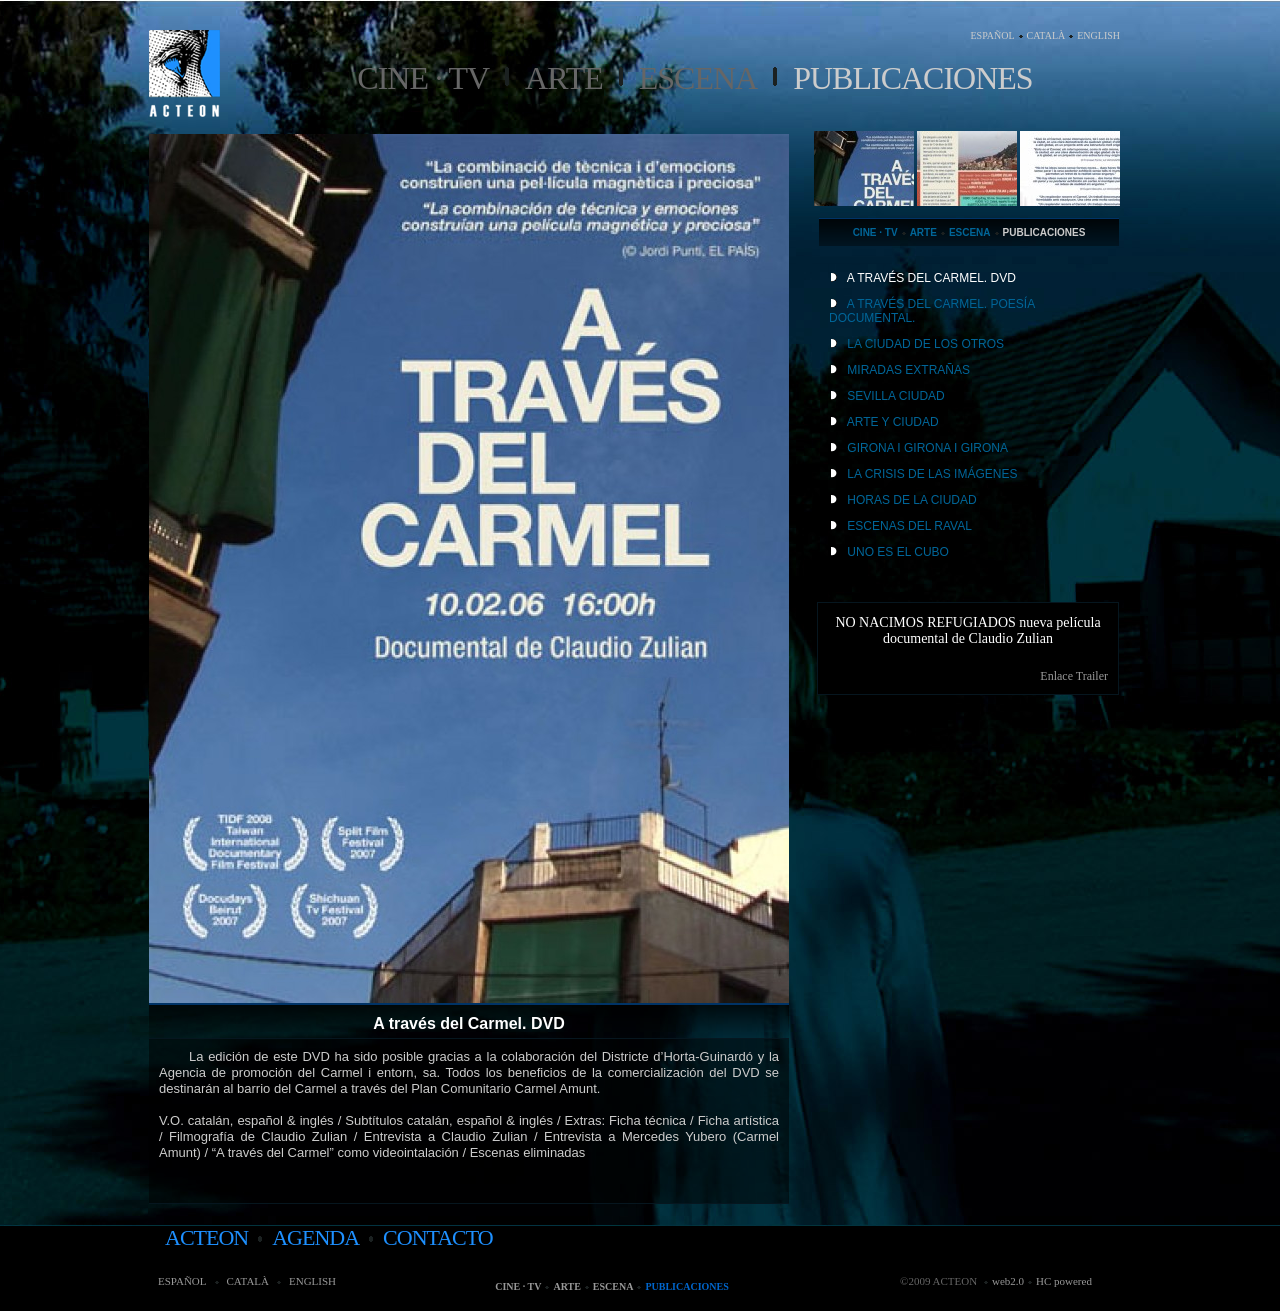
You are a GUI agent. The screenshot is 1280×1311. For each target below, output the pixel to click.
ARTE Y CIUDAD (893, 422)
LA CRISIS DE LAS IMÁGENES (932, 474)
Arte (564, 78)
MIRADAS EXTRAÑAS (908, 370)
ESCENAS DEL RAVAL (909, 526)
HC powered (1064, 1281)
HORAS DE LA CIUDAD (911, 500)
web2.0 (1008, 1281)
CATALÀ (1046, 35)
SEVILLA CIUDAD (895, 396)
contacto (438, 1237)
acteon (206, 1237)
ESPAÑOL (992, 35)
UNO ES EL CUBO (898, 552)
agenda (315, 1237)
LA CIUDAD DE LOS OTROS (925, 344)
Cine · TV (423, 78)
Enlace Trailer (1074, 676)
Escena (698, 78)
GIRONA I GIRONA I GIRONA (927, 448)
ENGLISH (1098, 35)
